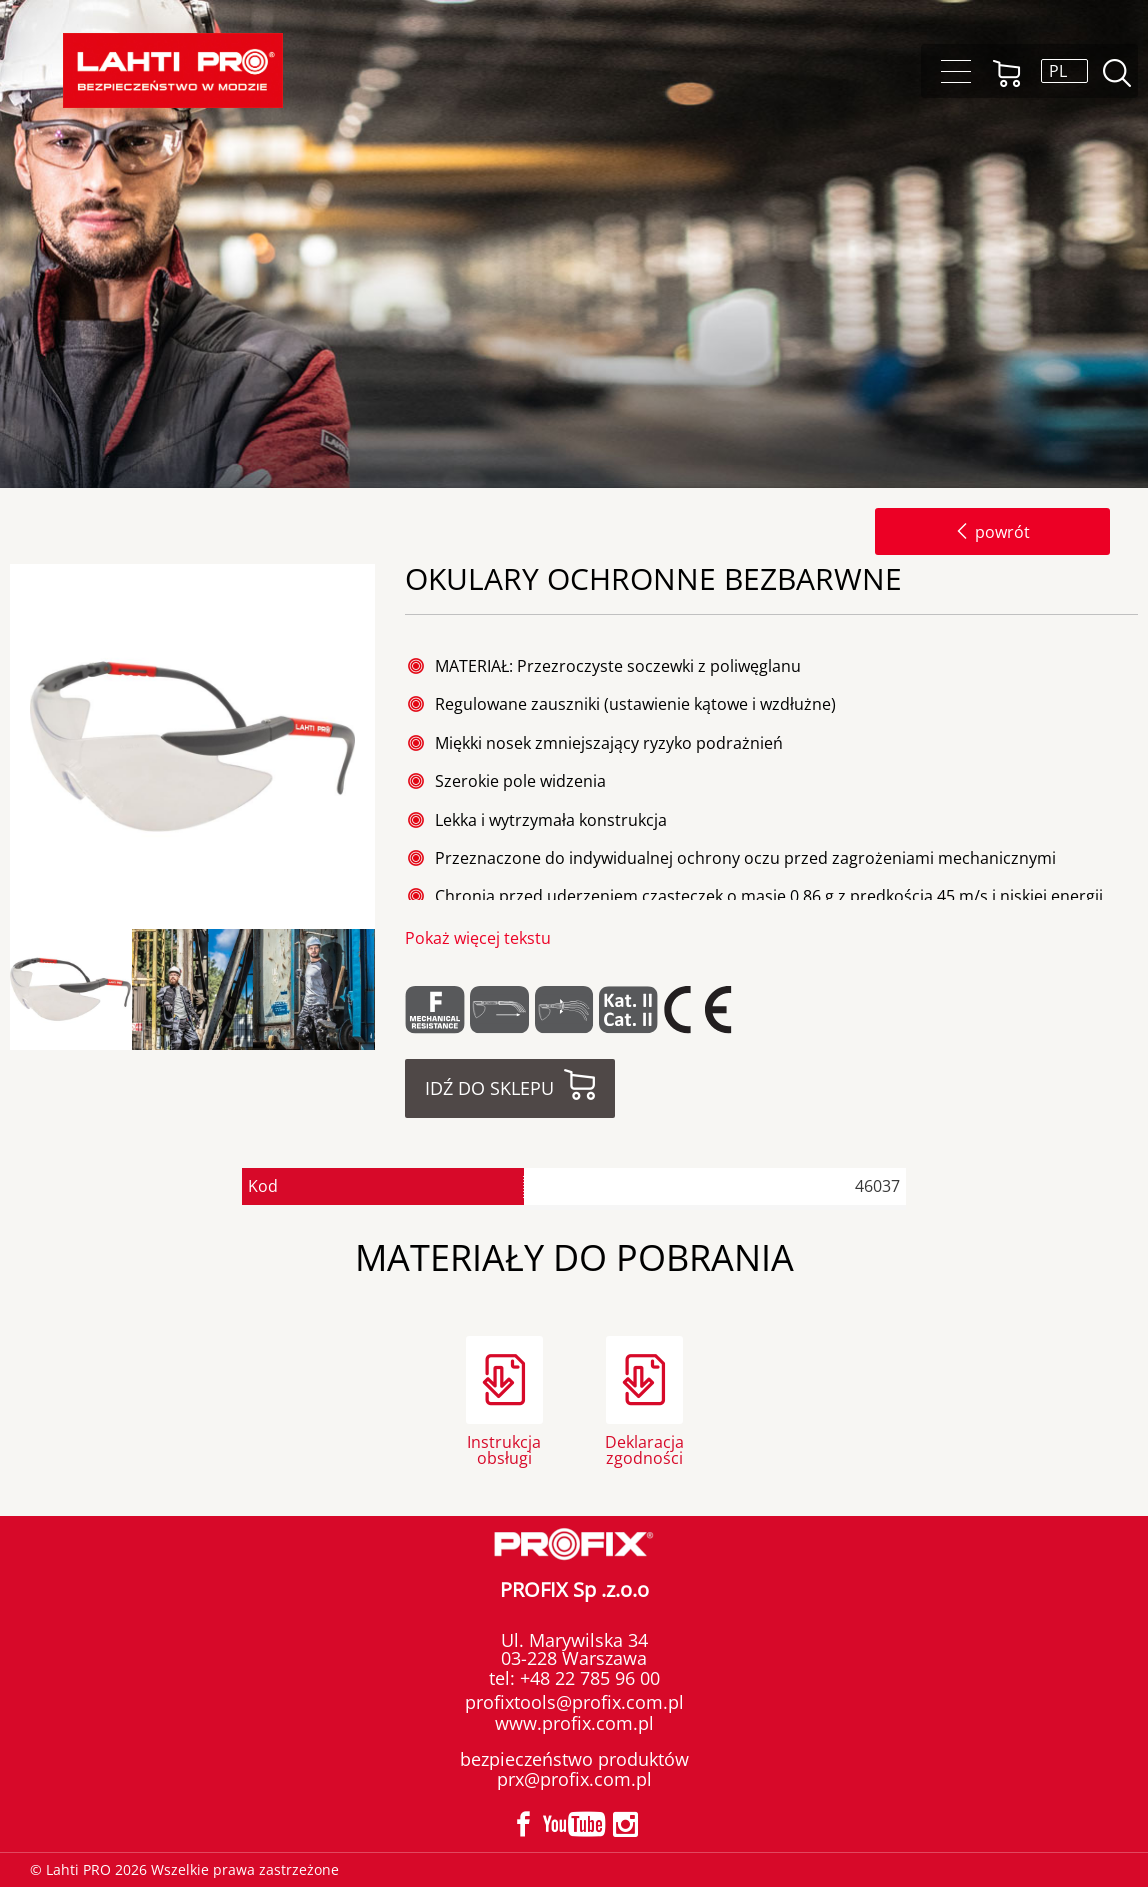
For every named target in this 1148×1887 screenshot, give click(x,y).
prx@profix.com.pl (574, 1779)
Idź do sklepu (489, 1088)
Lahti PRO (173, 70)
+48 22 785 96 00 (587, 1678)
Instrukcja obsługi (504, 1448)
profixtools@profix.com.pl (574, 1702)
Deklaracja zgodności (644, 1448)
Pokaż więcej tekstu (478, 938)
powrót (992, 532)
